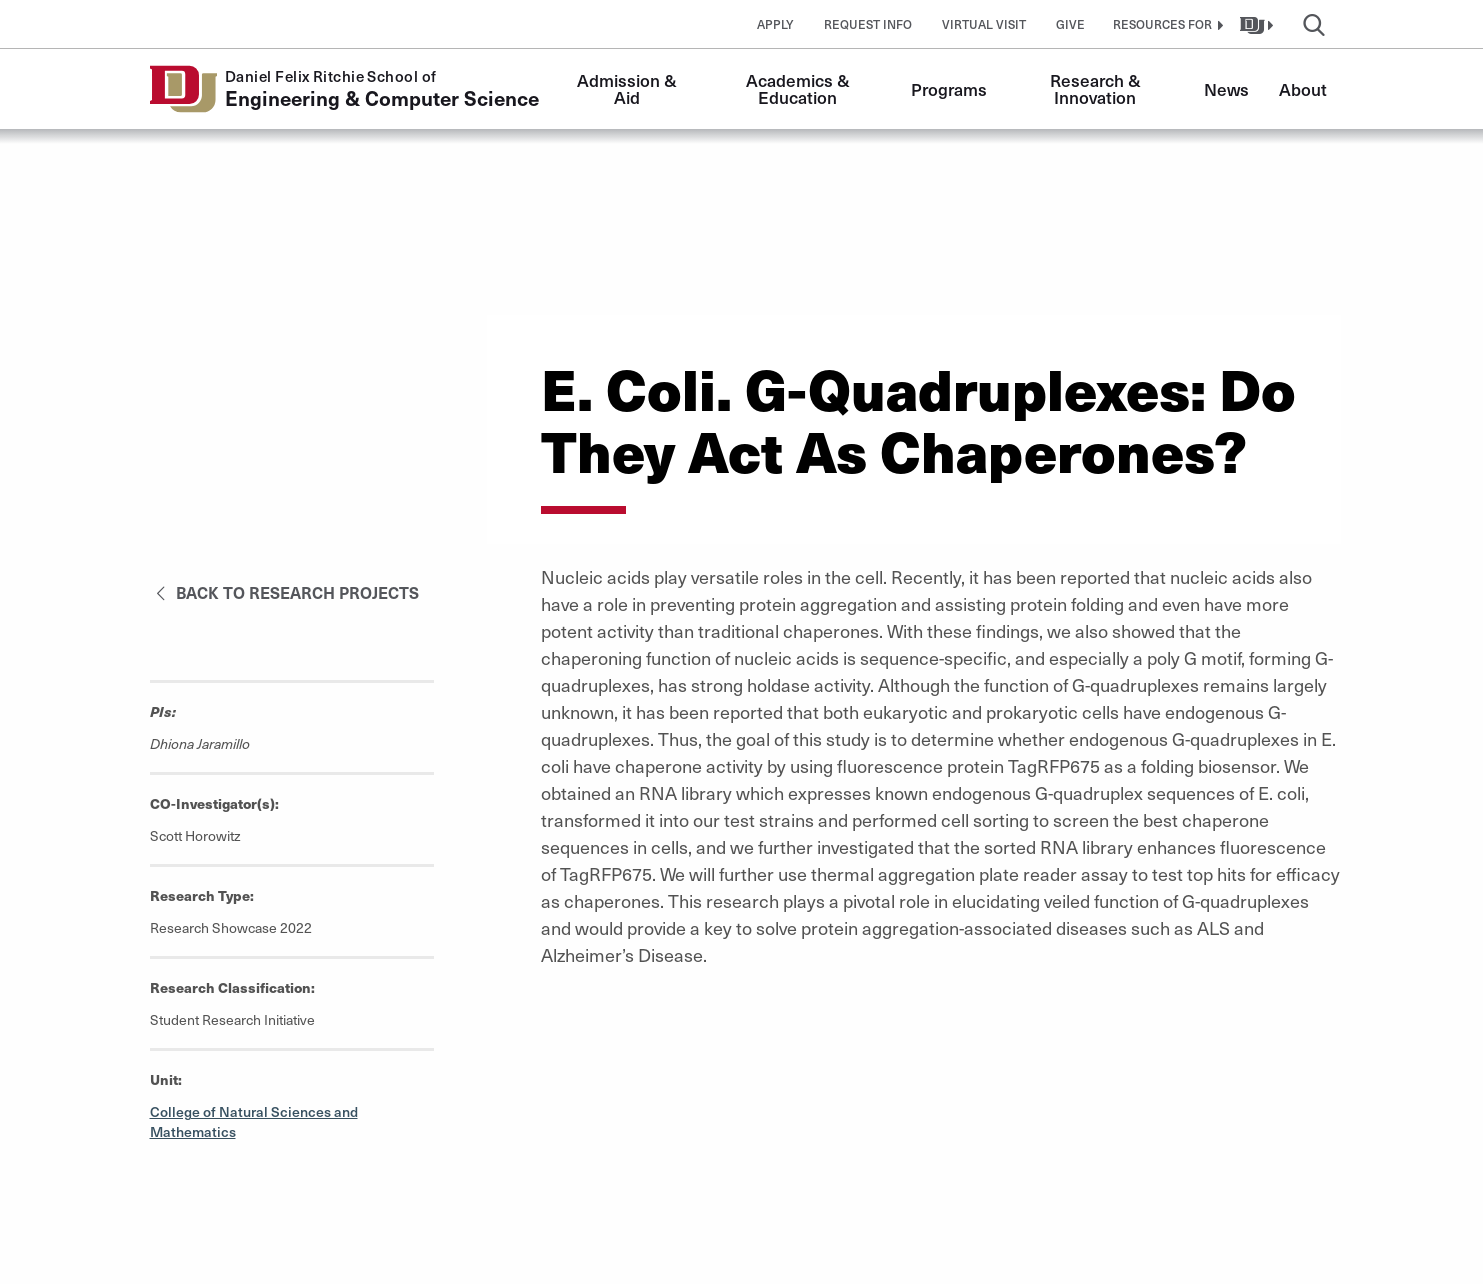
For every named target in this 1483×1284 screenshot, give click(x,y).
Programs (949, 89)
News (1226, 89)
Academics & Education (800, 88)
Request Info (868, 24)
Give (1070, 24)
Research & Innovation (1097, 88)
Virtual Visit (984, 24)
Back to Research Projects (284, 592)
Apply (775, 24)
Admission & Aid (629, 88)
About (1303, 89)
